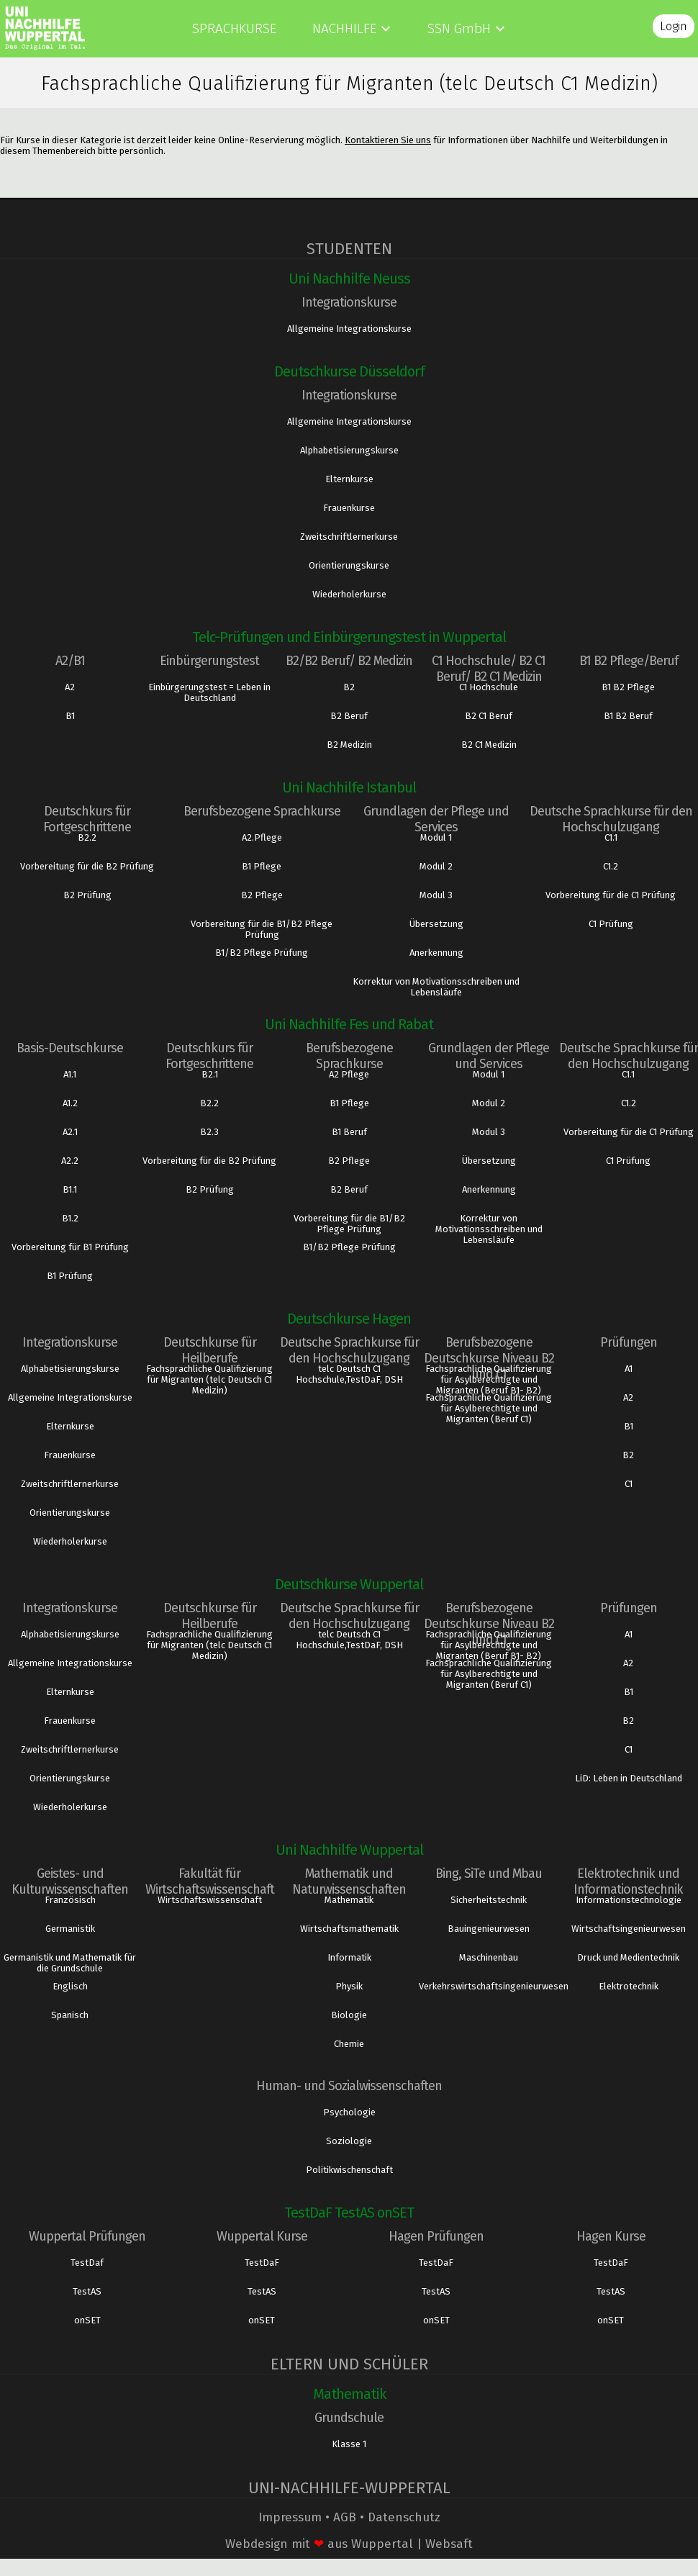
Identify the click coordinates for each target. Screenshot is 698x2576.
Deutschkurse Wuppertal (349, 1584)
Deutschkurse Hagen (349, 1318)
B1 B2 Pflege (628, 687)
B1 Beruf (349, 1131)
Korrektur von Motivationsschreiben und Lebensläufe (436, 987)
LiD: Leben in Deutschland (628, 1778)
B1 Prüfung (70, 1275)
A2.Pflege (262, 837)
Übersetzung (436, 923)
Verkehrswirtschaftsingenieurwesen (488, 1986)
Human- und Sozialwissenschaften (349, 2086)
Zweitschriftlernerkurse (349, 536)
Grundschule (349, 2418)
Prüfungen (628, 1342)
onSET (87, 2320)
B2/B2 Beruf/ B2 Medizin (349, 661)
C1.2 (610, 866)
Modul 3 (436, 895)
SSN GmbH (459, 28)
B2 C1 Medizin (489, 744)
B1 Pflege (261, 866)
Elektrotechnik (628, 1986)
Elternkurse (349, 479)
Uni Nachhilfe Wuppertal (349, 1849)
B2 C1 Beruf (488, 715)
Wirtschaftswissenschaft (210, 1899)
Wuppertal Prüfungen (87, 2236)
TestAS (87, 2291)
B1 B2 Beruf (628, 715)
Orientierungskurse (349, 565)
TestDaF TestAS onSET (349, 2212)
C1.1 (610, 837)
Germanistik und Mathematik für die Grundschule (70, 1963)
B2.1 (209, 1074)
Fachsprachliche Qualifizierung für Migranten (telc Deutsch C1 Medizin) (209, 1379)
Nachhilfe (344, 28)
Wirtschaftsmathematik (349, 1928)
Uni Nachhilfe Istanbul (349, 787)
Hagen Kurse (610, 2236)
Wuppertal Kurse (262, 2236)
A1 (629, 1368)
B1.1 (70, 1189)
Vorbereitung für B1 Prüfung (70, 1247)
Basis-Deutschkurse (70, 1048)
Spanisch (70, 2015)
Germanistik (70, 1928)
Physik (349, 1986)
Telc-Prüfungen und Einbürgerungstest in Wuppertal (349, 637)
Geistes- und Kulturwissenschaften (70, 1881)
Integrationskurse (349, 302)
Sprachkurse (234, 28)
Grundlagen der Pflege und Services (436, 819)
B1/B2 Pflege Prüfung (261, 952)
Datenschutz (404, 2517)
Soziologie (349, 2141)
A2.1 (70, 1131)
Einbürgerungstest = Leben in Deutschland (209, 692)
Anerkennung (436, 952)
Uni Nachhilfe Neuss (349, 278)
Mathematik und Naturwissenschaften (349, 1881)
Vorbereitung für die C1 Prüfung (610, 895)
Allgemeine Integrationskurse (349, 328)
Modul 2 (436, 866)
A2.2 (69, 1160)
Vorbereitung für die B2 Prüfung (87, 866)
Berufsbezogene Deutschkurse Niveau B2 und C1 (489, 1358)
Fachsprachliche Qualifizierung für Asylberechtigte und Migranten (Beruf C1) (488, 1408)
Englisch (70, 1986)
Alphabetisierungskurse (349, 450)
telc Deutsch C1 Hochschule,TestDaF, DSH (349, 1374)
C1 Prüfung (611, 923)
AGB (344, 2517)
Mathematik (349, 1899)
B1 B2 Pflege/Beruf (628, 661)
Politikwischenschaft (349, 2169)
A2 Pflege (349, 1074)
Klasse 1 (349, 2444)
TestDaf (87, 2262)
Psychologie (349, 2112)
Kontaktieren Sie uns (388, 140)
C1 (629, 1483)
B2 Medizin (349, 744)
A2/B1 (70, 661)
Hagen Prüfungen (436, 2236)
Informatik (349, 1957)
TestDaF (262, 2262)
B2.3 (209, 1131)
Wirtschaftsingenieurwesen (628, 1928)
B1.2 (70, 1218)
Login (673, 26)
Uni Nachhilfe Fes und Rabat (349, 1024)
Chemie (349, 2043)
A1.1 (69, 1074)
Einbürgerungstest (209, 661)
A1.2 (70, 1103)
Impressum (290, 2517)
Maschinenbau (488, 1957)
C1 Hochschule (488, 687)
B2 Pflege (262, 895)
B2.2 (87, 837)
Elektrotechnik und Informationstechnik (628, 1881)
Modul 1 (436, 837)
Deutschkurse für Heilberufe (209, 1350)
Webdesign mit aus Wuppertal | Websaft (349, 2544)
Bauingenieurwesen (489, 1928)
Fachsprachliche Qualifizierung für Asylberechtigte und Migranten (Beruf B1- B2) (488, 1379)
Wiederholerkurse (349, 594)
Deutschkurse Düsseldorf (349, 371)
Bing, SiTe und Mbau (488, 1873)
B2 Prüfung (87, 895)
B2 (349, 687)
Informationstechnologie (628, 1899)
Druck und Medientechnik (628, 1957)
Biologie (349, 2015)
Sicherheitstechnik (488, 1899)
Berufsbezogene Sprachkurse (261, 811)
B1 (70, 715)
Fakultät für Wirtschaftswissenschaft (209, 1881)
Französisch (70, 1899)
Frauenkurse (349, 507)
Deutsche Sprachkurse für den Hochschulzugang (611, 819)
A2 (70, 687)
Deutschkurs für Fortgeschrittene (87, 819)
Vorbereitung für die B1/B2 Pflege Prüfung (261, 929)
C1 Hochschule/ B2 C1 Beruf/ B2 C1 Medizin (488, 668)
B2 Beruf (349, 715)
